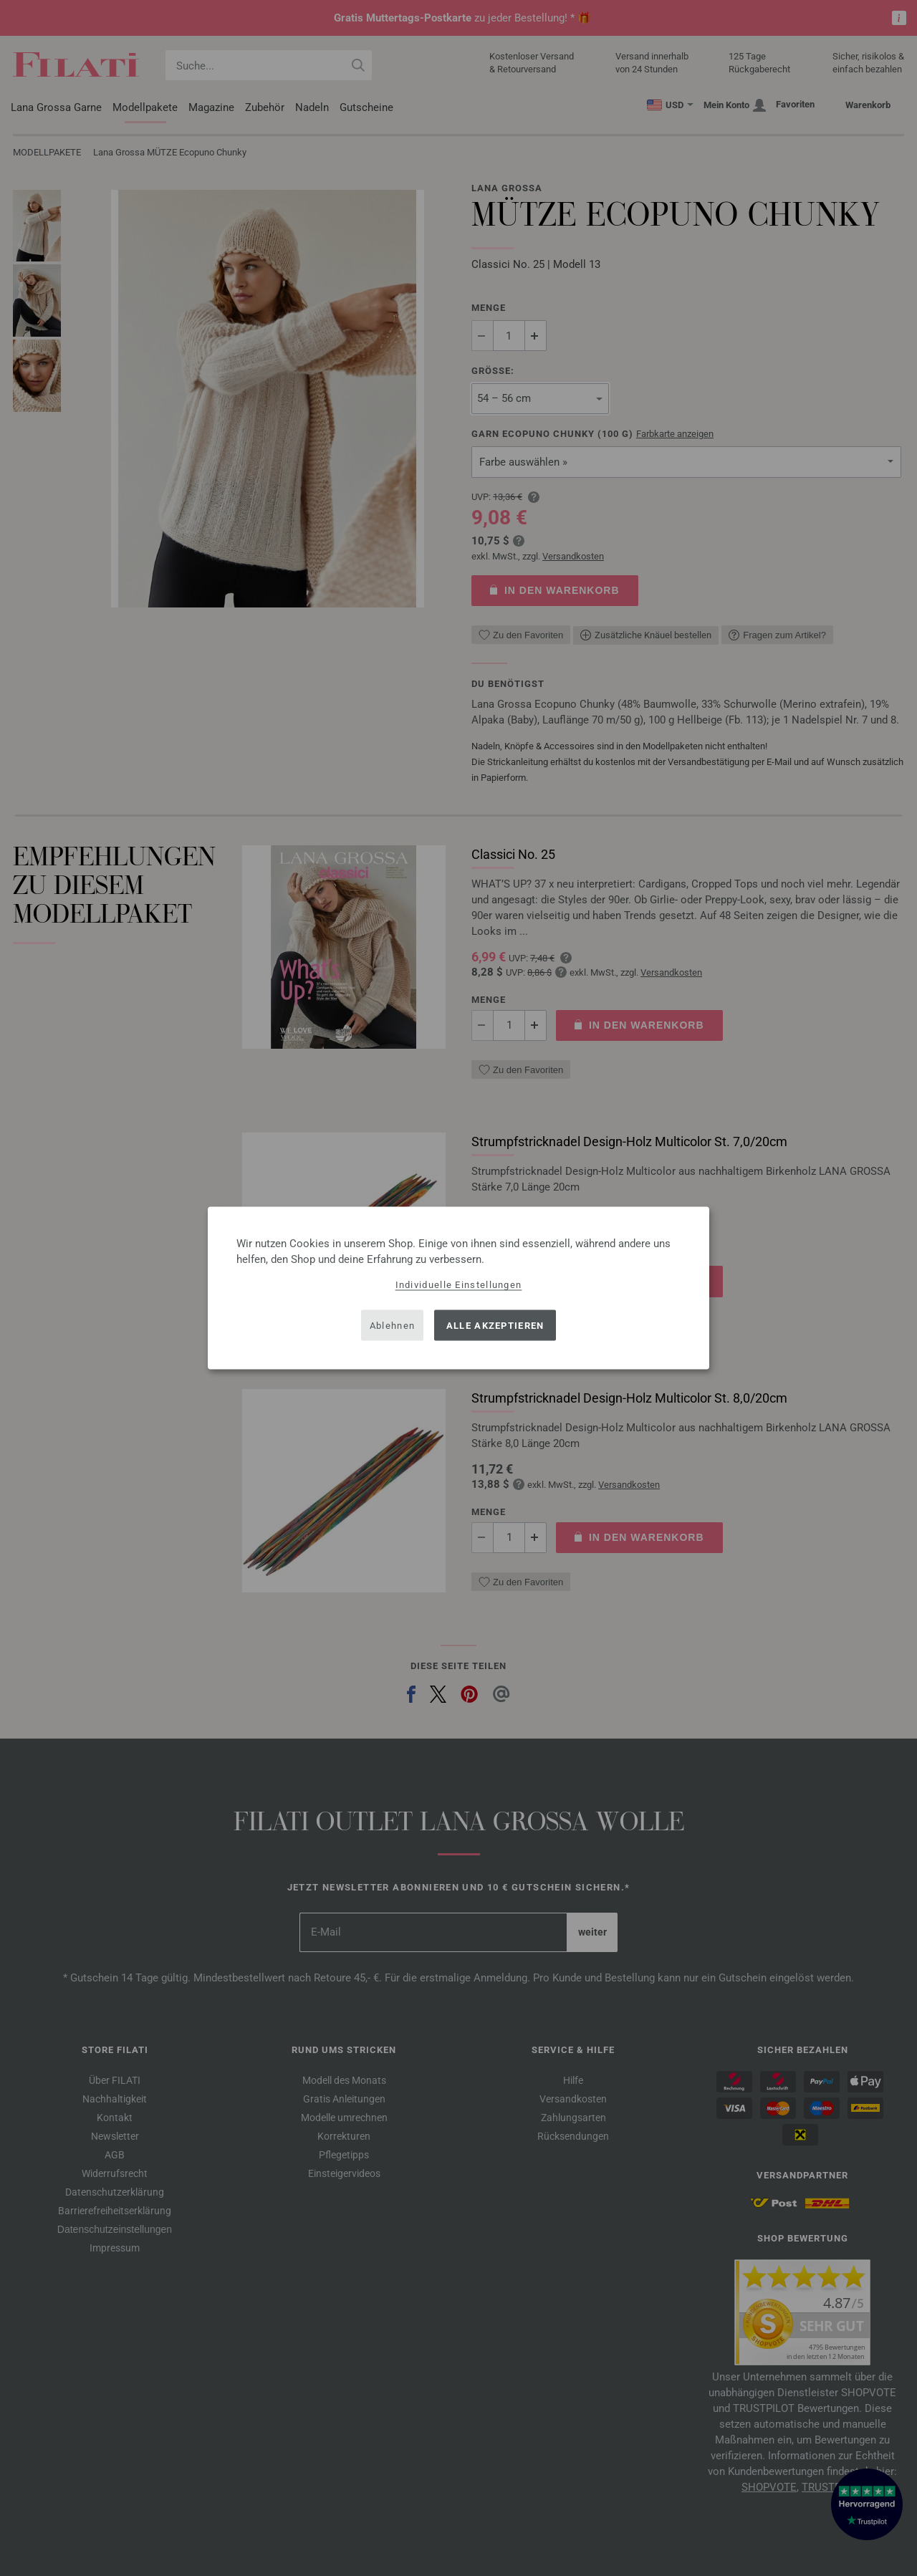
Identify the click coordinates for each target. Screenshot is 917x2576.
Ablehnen (392, 1325)
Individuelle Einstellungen (458, 1284)
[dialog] (458, 1288)
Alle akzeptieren (495, 1325)
